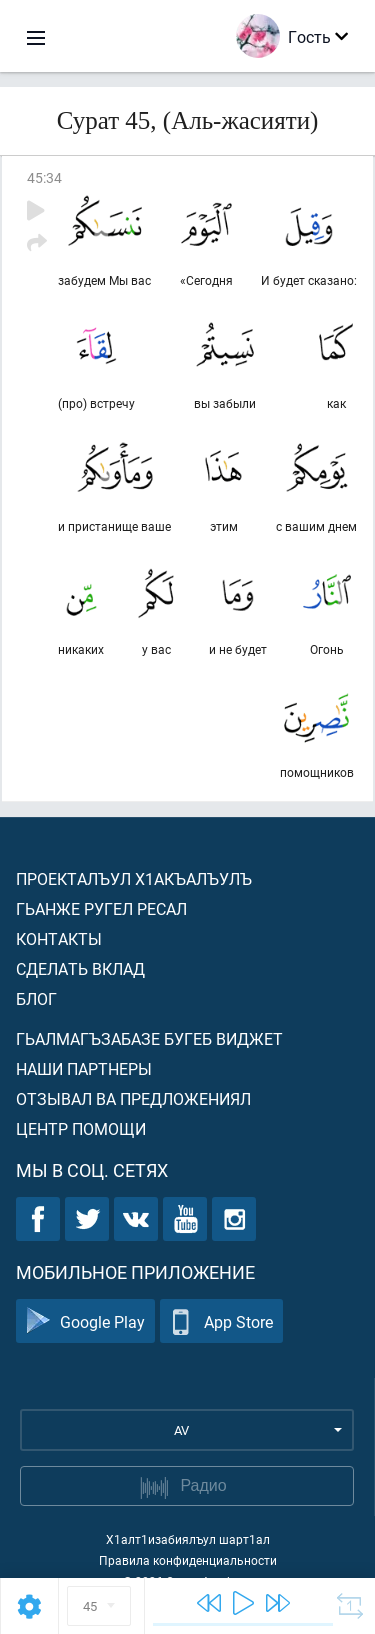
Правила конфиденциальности (188, 1560)
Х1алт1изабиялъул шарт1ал (188, 1539)
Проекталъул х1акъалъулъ (134, 878)
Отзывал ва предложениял (133, 1098)
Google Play (85, 1321)
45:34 (44, 177)
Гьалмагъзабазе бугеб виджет (149, 1038)
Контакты (59, 938)
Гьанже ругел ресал (101, 908)
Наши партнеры (84, 1068)
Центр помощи (81, 1128)
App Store (221, 1321)
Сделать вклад (80, 968)
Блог (36, 998)
